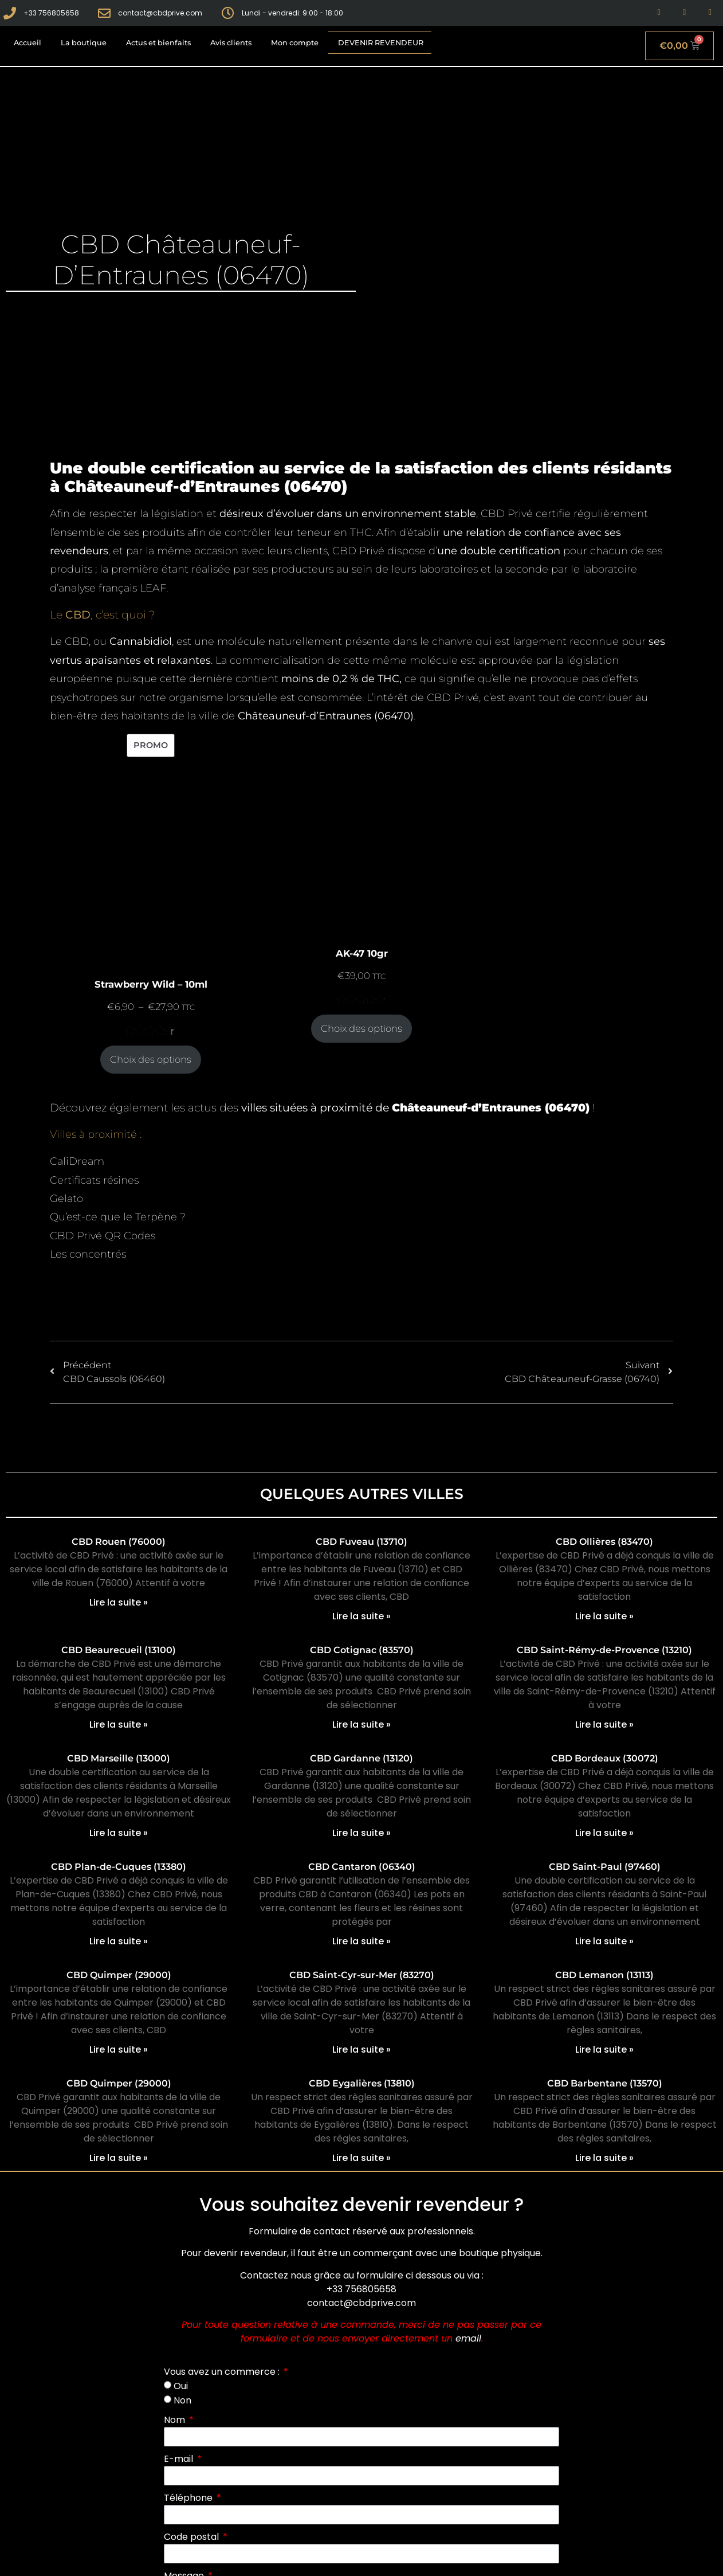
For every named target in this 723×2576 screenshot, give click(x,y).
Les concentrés (88, 1254)
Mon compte (295, 42)
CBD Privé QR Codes (102, 1236)
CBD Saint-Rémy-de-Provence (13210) (604, 1650)
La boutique (84, 42)
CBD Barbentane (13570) (604, 2083)
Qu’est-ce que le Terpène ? (118, 1217)
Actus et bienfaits (158, 42)
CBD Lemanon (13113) (604, 1975)
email (468, 2338)
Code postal (192, 2536)
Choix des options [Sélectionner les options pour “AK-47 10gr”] (361, 1028)
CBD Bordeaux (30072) (604, 1758)
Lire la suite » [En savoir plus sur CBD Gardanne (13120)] (361, 1832)
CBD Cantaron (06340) (361, 1866)
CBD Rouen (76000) (119, 1541)
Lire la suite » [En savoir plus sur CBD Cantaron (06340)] (361, 1941)
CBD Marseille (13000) (118, 1758)
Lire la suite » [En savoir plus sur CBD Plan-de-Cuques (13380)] (118, 1941)
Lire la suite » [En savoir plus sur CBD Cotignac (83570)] (361, 1724)
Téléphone (189, 2497)
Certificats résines (94, 1180)
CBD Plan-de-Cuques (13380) (118, 1866)
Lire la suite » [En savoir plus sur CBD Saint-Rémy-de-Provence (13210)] (604, 1724)
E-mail (179, 2458)
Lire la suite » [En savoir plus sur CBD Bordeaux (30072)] (604, 1832)
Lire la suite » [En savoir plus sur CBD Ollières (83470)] (604, 1616)
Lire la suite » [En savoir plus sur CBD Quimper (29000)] (118, 2049)
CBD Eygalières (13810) (362, 2083)
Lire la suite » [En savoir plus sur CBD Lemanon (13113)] (604, 2049)
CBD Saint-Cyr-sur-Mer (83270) (361, 1975)
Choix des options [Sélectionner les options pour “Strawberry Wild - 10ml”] (150, 1059)
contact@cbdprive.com (361, 2302)
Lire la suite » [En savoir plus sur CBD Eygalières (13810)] (361, 2157)
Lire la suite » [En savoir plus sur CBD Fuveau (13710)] (361, 1616)
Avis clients (231, 42)
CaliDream (77, 1161)
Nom (175, 2419)
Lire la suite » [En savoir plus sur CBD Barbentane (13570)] (604, 2157)
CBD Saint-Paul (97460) (605, 1866)
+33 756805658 (361, 2289)
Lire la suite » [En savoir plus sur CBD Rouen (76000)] (118, 1602)
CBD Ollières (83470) (604, 1541)
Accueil (27, 42)
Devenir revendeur (380, 42)
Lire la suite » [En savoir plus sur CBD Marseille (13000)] (118, 1832)
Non (182, 2400)
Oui (181, 2386)
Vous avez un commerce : (223, 2371)
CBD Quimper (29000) (118, 1975)
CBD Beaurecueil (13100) (118, 1650)
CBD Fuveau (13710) (361, 1541)
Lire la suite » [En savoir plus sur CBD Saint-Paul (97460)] (604, 1941)
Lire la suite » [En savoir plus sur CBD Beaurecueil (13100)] (118, 1724)
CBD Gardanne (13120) (361, 1758)
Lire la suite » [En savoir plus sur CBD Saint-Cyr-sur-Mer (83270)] (361, 2049)
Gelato (66, 1198)
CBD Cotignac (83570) (362, 1650)
